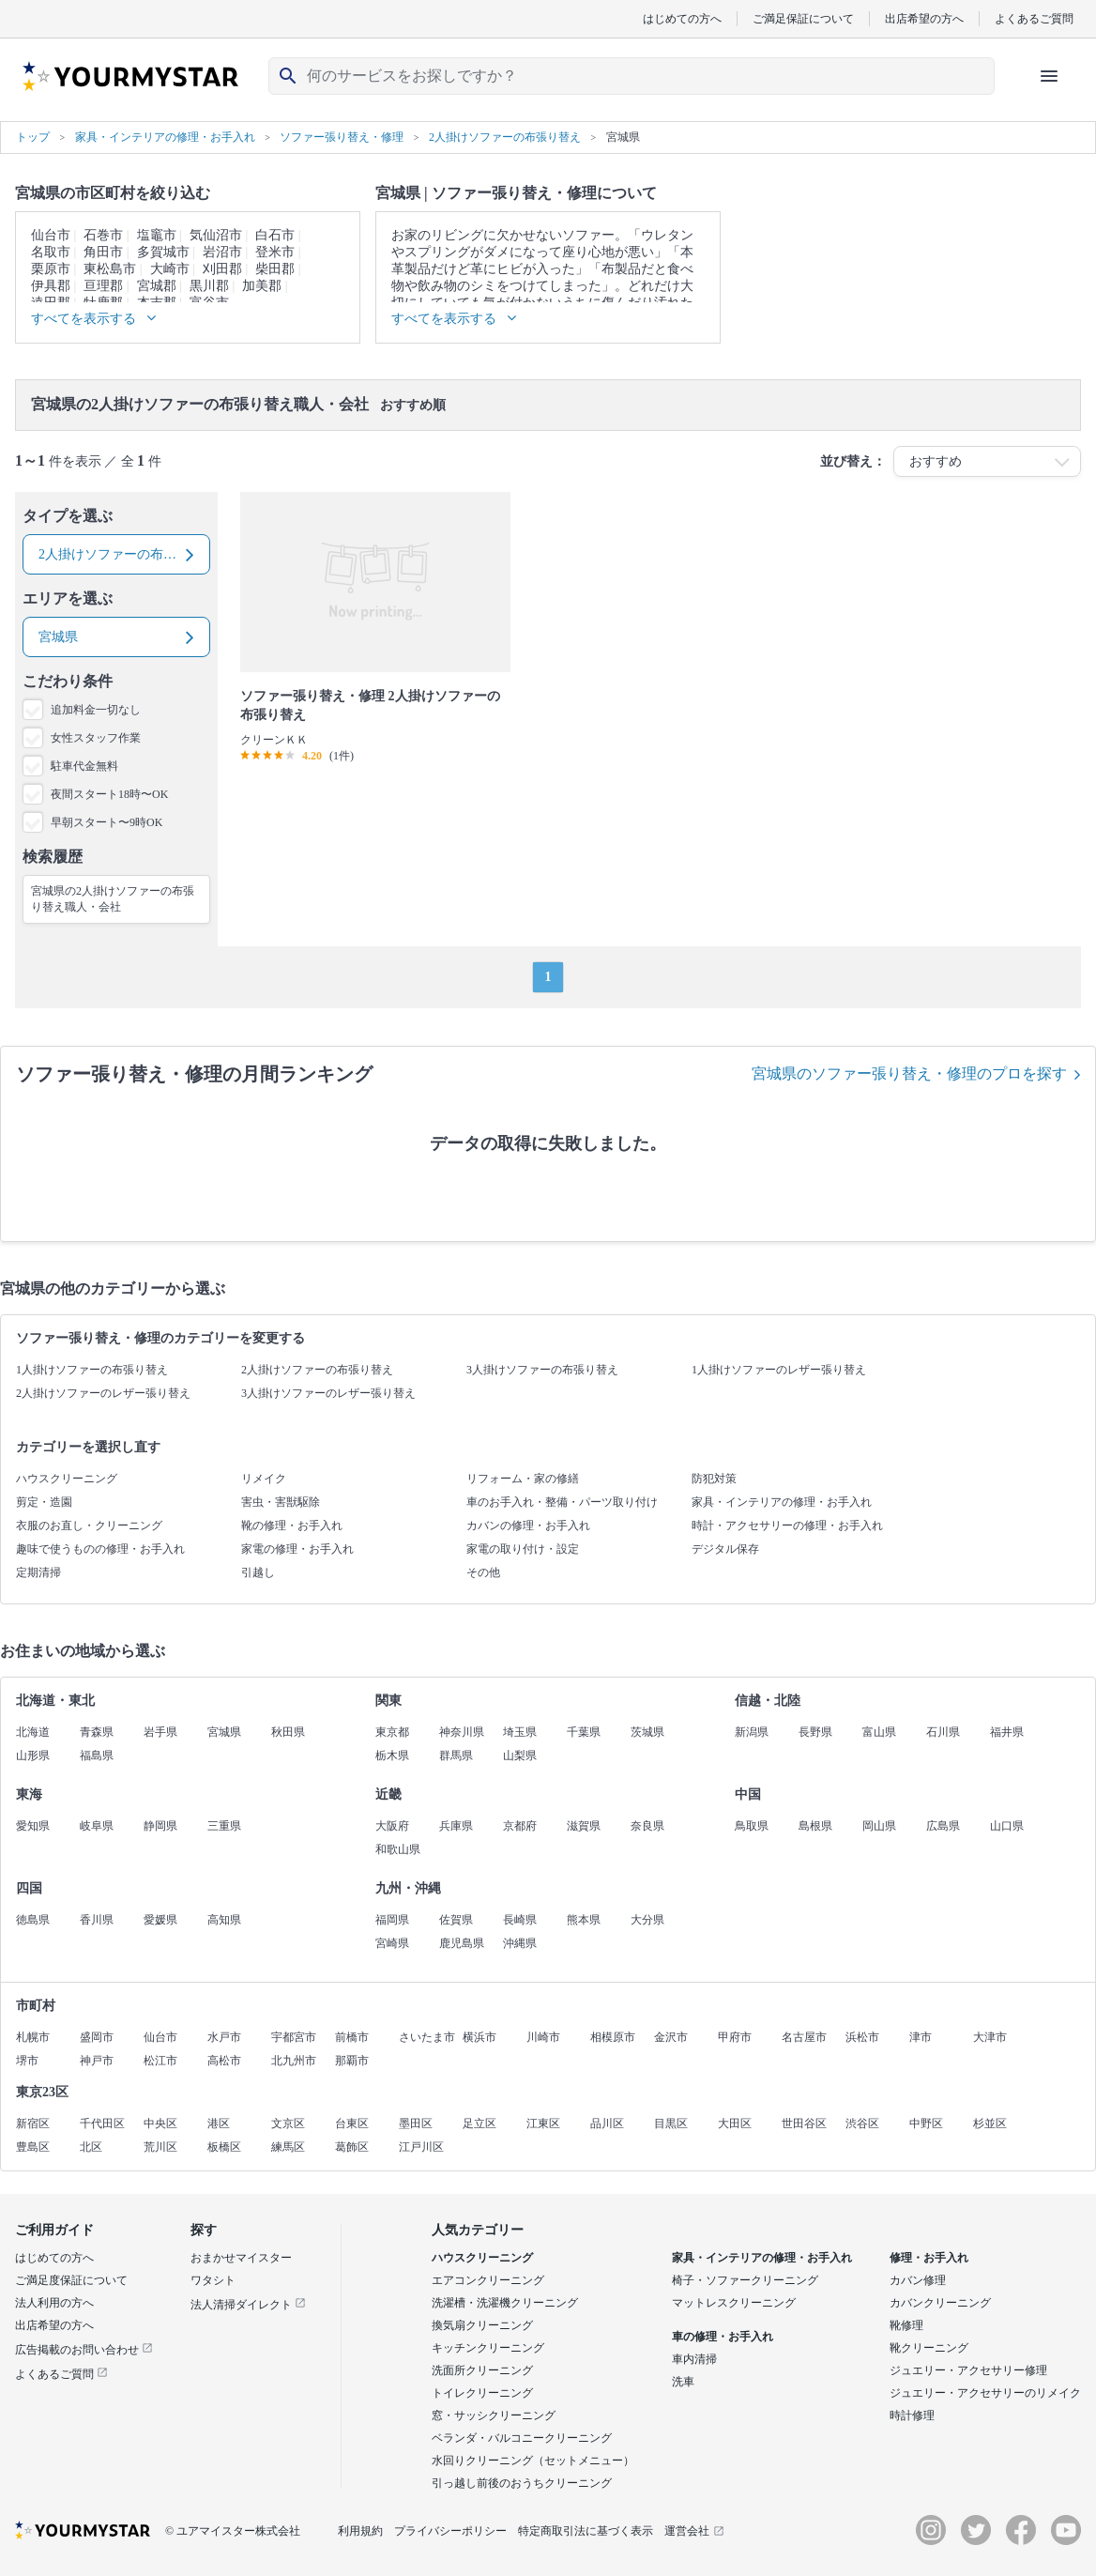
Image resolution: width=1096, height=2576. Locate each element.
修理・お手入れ (929, 2257)
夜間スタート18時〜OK (109, 794)
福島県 (97, 1755)
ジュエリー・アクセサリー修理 (968, 2370)
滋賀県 (584, 1825)
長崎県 (520, 1919)
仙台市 (50, 235)
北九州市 (293, 2060)
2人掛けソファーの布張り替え (317, 1369)
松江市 (160, 2060)
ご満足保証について (803, 18)
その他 (483, 1572)
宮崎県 (392, 1943)
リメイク (263, 1478)
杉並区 (990, 2123)
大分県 (647, 1919)
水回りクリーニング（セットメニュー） (533, 2460)
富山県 (879, 1732)
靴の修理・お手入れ (291, 1525)
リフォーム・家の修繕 (522, 1478)
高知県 (224, 1919)
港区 (218, 2123)
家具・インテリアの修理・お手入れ (782, 1502)
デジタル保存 (725, 1549)
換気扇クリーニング (482, 2325)
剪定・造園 (44, 1502)
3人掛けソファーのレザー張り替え (328, 1393)
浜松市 (862, 2037)
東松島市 (110, 269)
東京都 (392, 1732)
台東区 (352, 2123)
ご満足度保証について (71, 2280)
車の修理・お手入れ (722, 2336)
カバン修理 (918, 2280)
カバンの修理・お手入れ (528, 1525)
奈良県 (647, 1825)
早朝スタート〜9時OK (106, 822)
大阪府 (392, 1825)
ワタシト (213, 2280)
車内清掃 (694, 2359)
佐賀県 (456, 1919)
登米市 (275, 252)
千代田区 (102, 2123)
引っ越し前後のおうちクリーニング (522, 2483)
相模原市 (612, 2037)
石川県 (943, 1732)
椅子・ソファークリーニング (745, 2280)
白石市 (275, 235)
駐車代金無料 (84, 766)
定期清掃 (38, 1572)
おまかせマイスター (241, 2257)
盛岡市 (97, 2037)
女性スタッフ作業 (96, 737)
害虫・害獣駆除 (280, 1502)
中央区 (160, 2123)
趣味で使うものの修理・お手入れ (100, 1549)
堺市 (27, 2060)
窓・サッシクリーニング (494, 2415)
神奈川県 (461, 1732)
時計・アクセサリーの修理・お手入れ (787, 1525)
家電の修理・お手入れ (297, 1549)
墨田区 (416, 2123)
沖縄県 (520, 1943)
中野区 (926, 2123)
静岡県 (160, 1825)
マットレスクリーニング (734, 2302)
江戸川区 (421, 2147)
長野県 (815, 1732)
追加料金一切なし (96, 709)
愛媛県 (160, 1919)
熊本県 (584, 1919)
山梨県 (520, 1755)
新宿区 (33, 2123)
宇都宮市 (293, 2037)
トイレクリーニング (482, 2393)
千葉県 (584, 1732)
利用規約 (360, 2531)
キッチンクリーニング (488, 2347)
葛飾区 (352, 2147)
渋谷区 (862, 2123)
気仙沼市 (216, 235)
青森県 (97, 1732)
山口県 (1007, 1825)
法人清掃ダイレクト (248, 2304)
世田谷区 (804, 2123)
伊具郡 (50, 286)
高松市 (224, 2060)
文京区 (288, 2123)
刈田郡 (222, 269)
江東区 (543, 2123)
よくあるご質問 (1034, 18)
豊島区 (33, 2147)
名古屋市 (804, 2037)
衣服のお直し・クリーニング (89, 1525)
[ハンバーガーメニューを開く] (1049, 76)
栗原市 (50, 269)
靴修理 (906, 2325)
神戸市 (97, 2060)
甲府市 (735, 2037)
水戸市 (224, 2037)
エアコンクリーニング (488, 2280)
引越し (258, 1572)
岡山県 (879, 1825)
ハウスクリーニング (66, 1478)
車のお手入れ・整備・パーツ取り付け (562, 1502)
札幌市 (33, 2037)
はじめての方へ (682, 18)
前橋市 (352, 2037)
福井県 (1007, 1732)
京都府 (520, 1825)
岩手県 (160, 1732)
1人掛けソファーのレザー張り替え (779, 1369)
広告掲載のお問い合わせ (84, 2349)
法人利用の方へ (54, 2302)
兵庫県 (456, 1825)
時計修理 (912, 2415)
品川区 (607, 2123)
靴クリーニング (929, 2347)
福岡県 (392, 1919)
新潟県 (752, 1732)
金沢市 (671, 2037)
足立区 (479, 2123)
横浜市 (479, 2037)
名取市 (50, 252)
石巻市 (103, 235)
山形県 (33, 1755)
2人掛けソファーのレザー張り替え (103, 1393)
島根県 (815, 1825)
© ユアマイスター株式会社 (232, 2531)
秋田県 (288, 1732)
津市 (920, 2037)
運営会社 (694, 2531)
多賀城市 (163, 252)
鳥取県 (752, 1825)
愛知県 (33, 1825)
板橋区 (224, 2147)
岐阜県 (97, 1825)
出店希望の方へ (924, 18)
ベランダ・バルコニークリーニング (522, 2438)
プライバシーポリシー (450, 2531)
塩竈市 (156, 235)
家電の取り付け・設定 (522, 1549)
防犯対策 (714, 1478)
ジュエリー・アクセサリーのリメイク (985, 2393)
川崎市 (543, 2037)
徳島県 (33, 1919)
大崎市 (170, 269)
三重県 (224, 1825)
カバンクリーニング (940, 2302)
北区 (91, 2147)
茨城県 (647, 1732)
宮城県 (224, 1732)
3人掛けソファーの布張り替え (542, 1369)
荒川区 (160, 2147)
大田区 (735, 2123)
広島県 (943, 1825)
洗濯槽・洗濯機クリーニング (505, 2302)
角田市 (103, 252)
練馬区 (288, 2147)
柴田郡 (275, 269)
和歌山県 (397, 1849)
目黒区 (671, 2123)
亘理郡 (103, 286)
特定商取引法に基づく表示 (585, 2531)
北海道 (33, 1732)
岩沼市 (222, 252)
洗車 (683, 2381)
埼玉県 (520, 1732)
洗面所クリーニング (482, 2370)
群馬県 (456, 1755)
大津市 (990, 2037)
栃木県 (392, 1755)
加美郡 (262, 286)
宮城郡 (156, 286)
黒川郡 (209, 286)
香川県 (97, 1919)
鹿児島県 (461, 1943)
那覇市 (352, 2060)
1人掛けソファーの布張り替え (92, 1369)
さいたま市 (427, 2037)
